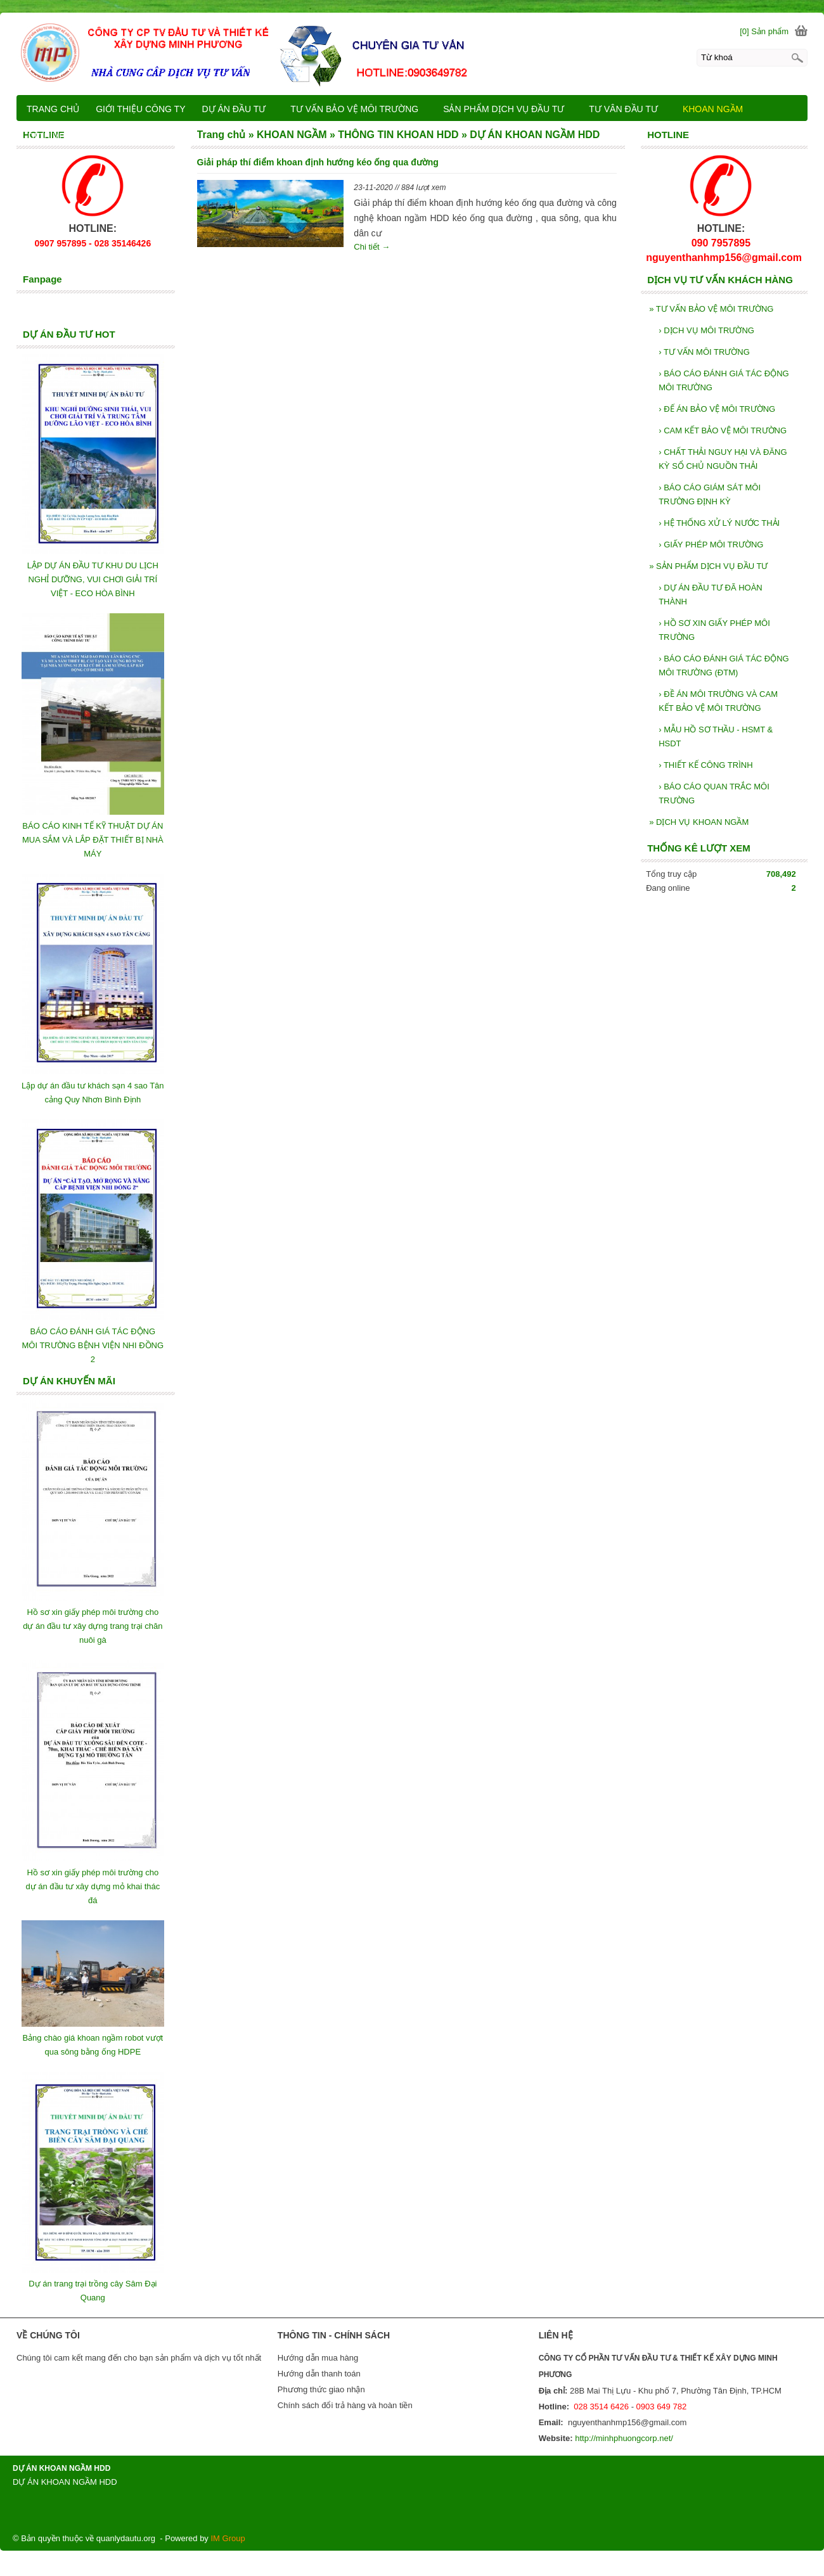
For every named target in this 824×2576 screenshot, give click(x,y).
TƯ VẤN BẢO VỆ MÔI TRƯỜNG (711, 309)
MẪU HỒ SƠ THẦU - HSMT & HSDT (716, 736)
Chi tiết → (372, 247)
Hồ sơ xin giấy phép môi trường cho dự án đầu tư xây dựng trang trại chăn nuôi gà (92, 1626)
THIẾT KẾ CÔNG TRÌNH (705, 765)
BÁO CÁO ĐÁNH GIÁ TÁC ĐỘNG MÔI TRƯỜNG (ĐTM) (724, 665)
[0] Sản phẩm (764, 31)
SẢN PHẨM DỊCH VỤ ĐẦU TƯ (708, 566)
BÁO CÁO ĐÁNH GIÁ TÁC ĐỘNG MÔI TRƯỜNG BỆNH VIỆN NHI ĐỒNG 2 (93, 1345)
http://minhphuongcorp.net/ (624, 2438)
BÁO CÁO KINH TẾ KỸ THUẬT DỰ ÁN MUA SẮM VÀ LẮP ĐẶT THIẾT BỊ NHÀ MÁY (93, 839)
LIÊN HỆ (161, 136)
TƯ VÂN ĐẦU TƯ (629, 109)
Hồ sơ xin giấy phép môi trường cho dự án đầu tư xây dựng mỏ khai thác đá (92, 1886)
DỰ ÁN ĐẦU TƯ (240, 109)
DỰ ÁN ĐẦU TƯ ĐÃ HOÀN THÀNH (711, 594)
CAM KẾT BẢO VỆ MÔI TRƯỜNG (723, 430)
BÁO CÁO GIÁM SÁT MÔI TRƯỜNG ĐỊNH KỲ (710, 494)
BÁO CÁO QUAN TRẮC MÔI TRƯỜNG (714, 793)
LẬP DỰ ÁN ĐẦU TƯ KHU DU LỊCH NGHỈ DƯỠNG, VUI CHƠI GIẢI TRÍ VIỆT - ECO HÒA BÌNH (92, 579)
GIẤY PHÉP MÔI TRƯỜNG (711, 544)
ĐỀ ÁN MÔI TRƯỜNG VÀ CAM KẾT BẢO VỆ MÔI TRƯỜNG (718, 701)
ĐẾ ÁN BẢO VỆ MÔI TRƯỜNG (717, 409)
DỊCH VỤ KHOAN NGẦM (699, 822)
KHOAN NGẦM (718, 109)
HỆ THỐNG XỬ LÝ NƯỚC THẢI (719, 523)
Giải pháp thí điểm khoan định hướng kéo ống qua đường (318, 162)
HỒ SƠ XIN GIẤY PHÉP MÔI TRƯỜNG (714, 630)
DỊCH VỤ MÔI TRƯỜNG (706, 330)
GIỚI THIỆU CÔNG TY (140, 109)
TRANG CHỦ (53, 109)
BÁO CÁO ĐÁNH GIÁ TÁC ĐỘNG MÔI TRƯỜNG (724, 380)
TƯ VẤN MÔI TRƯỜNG (704, 352)
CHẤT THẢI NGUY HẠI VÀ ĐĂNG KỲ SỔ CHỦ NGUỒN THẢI (723, 459)
